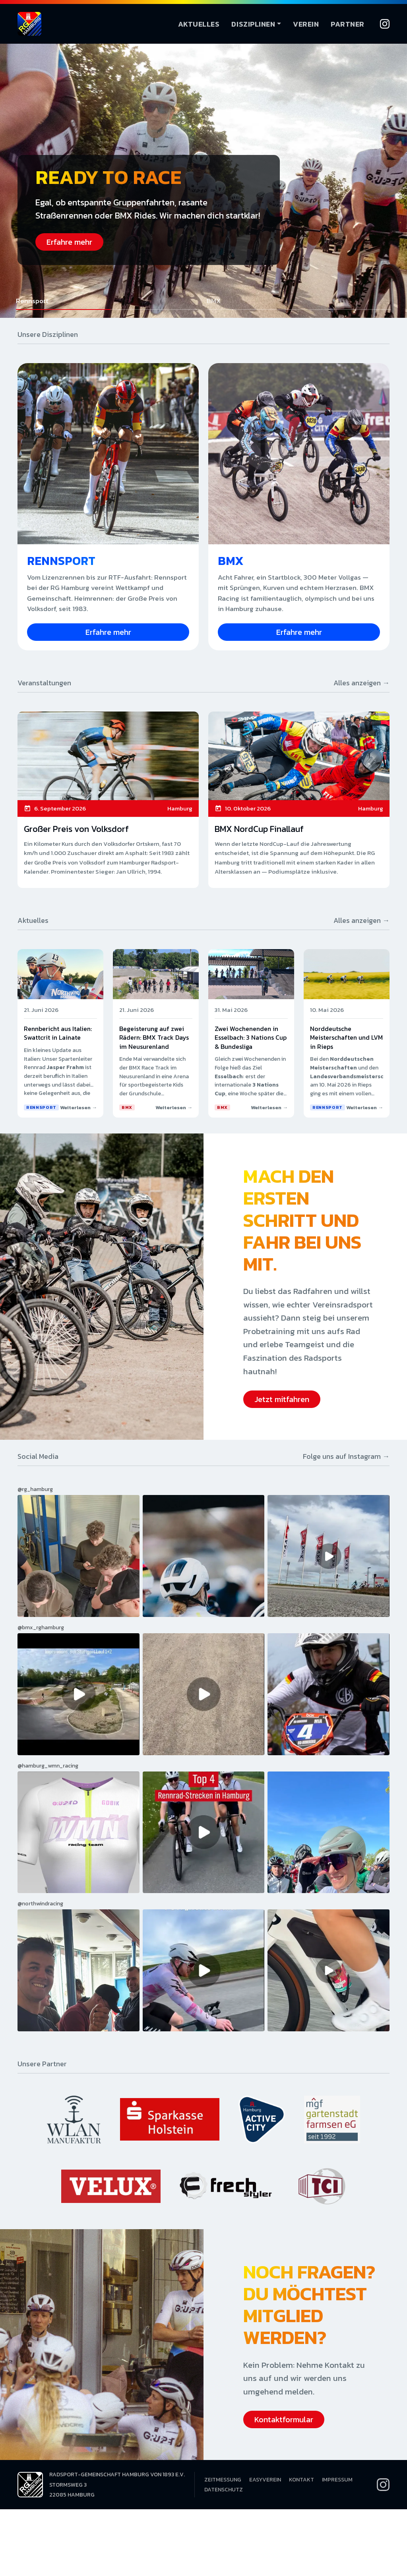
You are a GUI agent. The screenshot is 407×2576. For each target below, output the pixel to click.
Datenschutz (223, 2489)
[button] (108, 303)
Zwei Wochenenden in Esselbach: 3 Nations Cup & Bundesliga (251, 1037)
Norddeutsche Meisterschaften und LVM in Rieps (346, 1037)
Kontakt (301, 2479)
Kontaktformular (283, 2419)
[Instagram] (385, 24)
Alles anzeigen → (361, 682)
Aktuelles (199, 24)
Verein (306, 24)
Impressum (337, 2479)
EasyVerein (265, 2479)
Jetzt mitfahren (281, 1399)
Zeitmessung (222, 2479)
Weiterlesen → (78, 1107)
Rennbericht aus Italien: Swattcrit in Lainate (58, 1033)
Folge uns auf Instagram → (346, 1456)
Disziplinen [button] (253, 24)
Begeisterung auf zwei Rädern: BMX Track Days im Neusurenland (154, 1037)
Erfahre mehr (69, 242)
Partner (347, 24)
